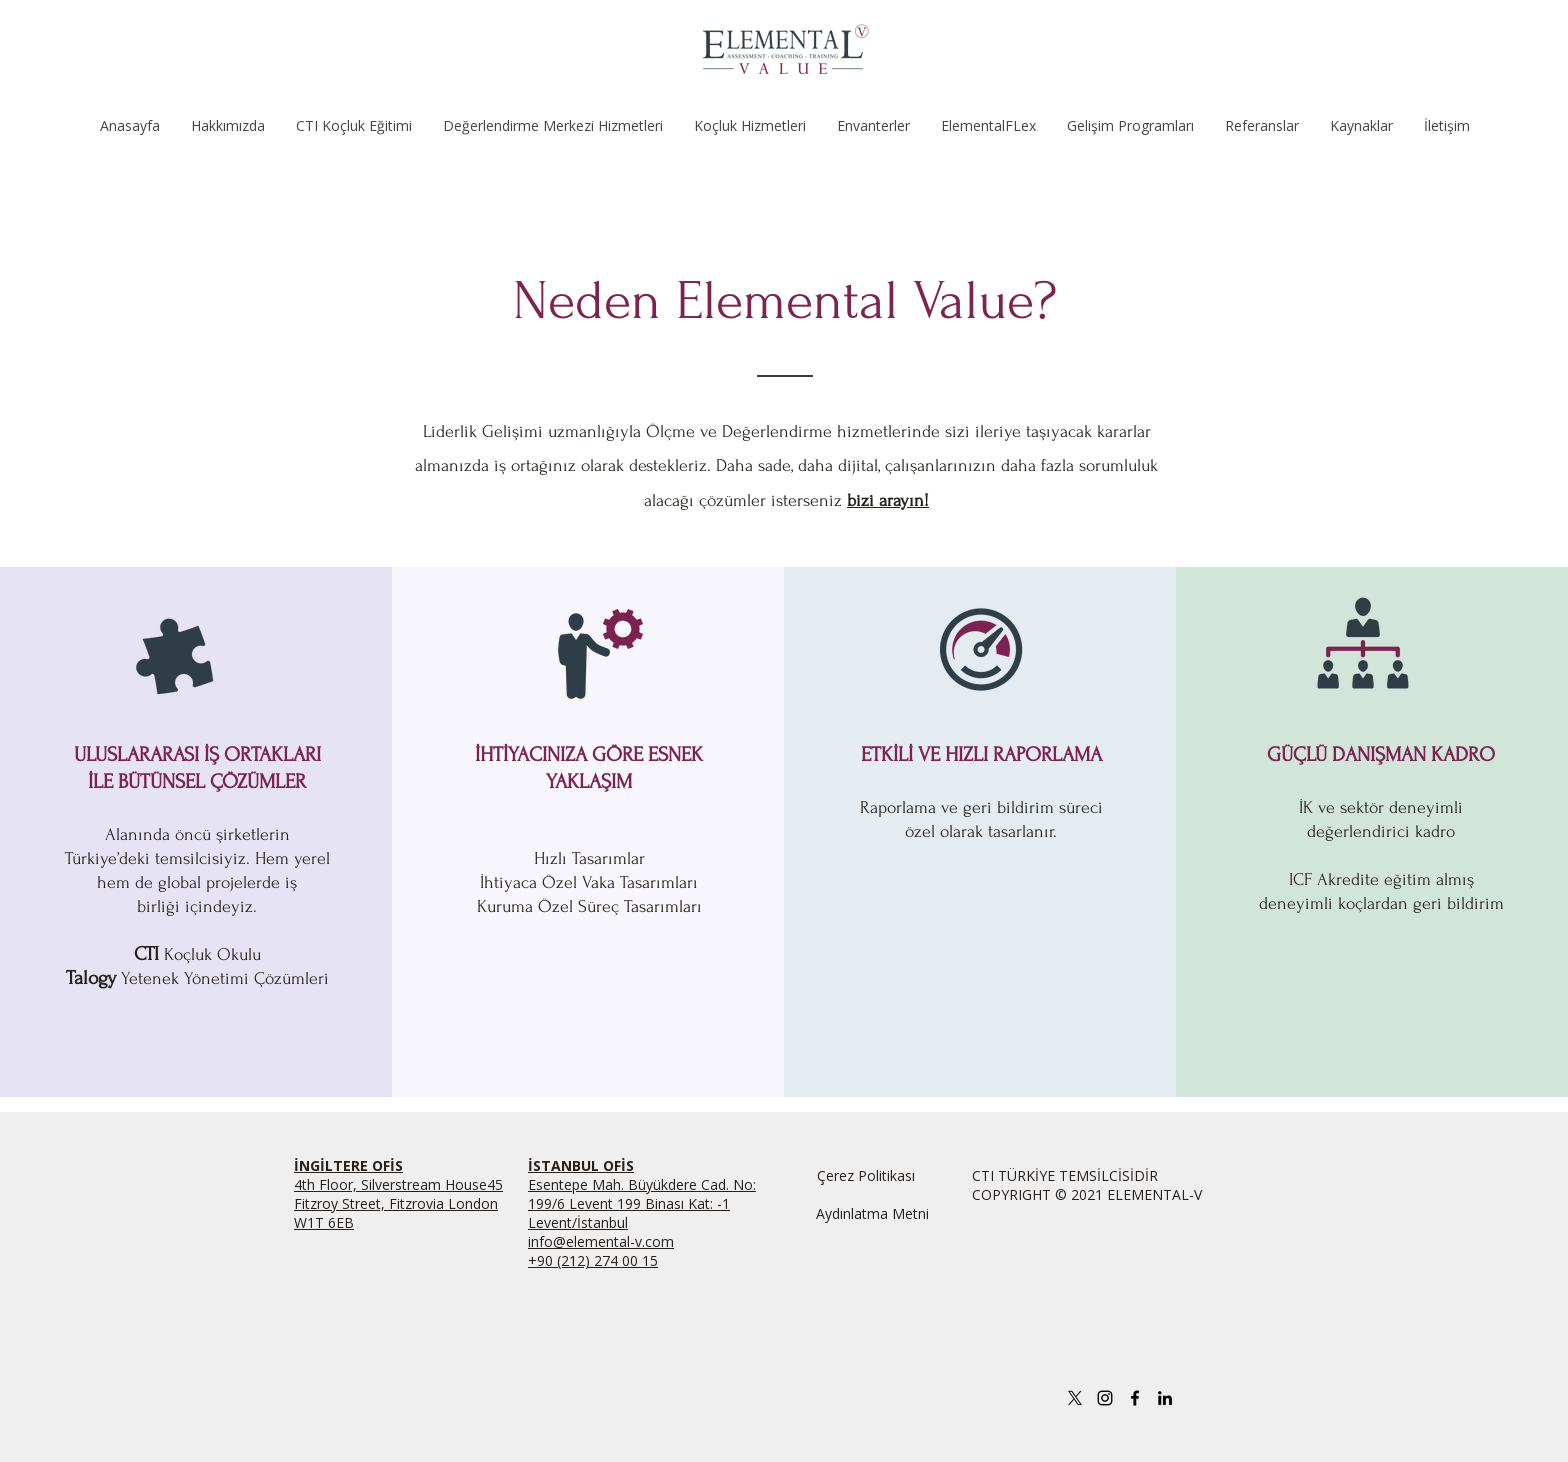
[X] (1075, 1398)
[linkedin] (1165, 1398)
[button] (353, 125)
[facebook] (1135, 1398)
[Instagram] (1105, 1398)
